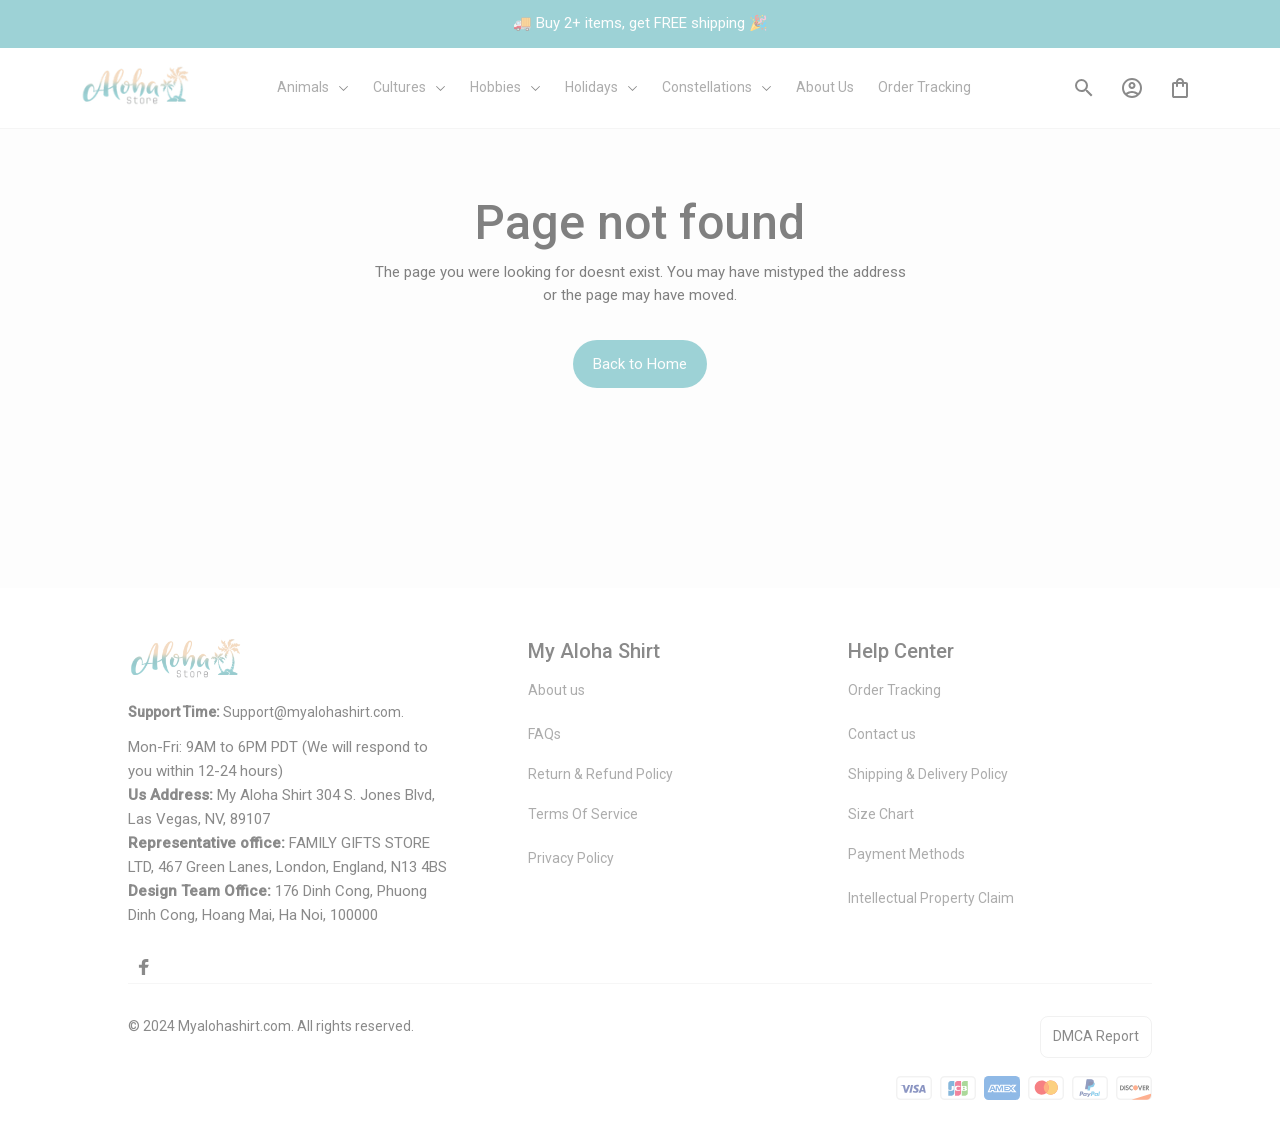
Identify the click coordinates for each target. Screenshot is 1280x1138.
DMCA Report (1096, 1036)
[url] (312, 713)
